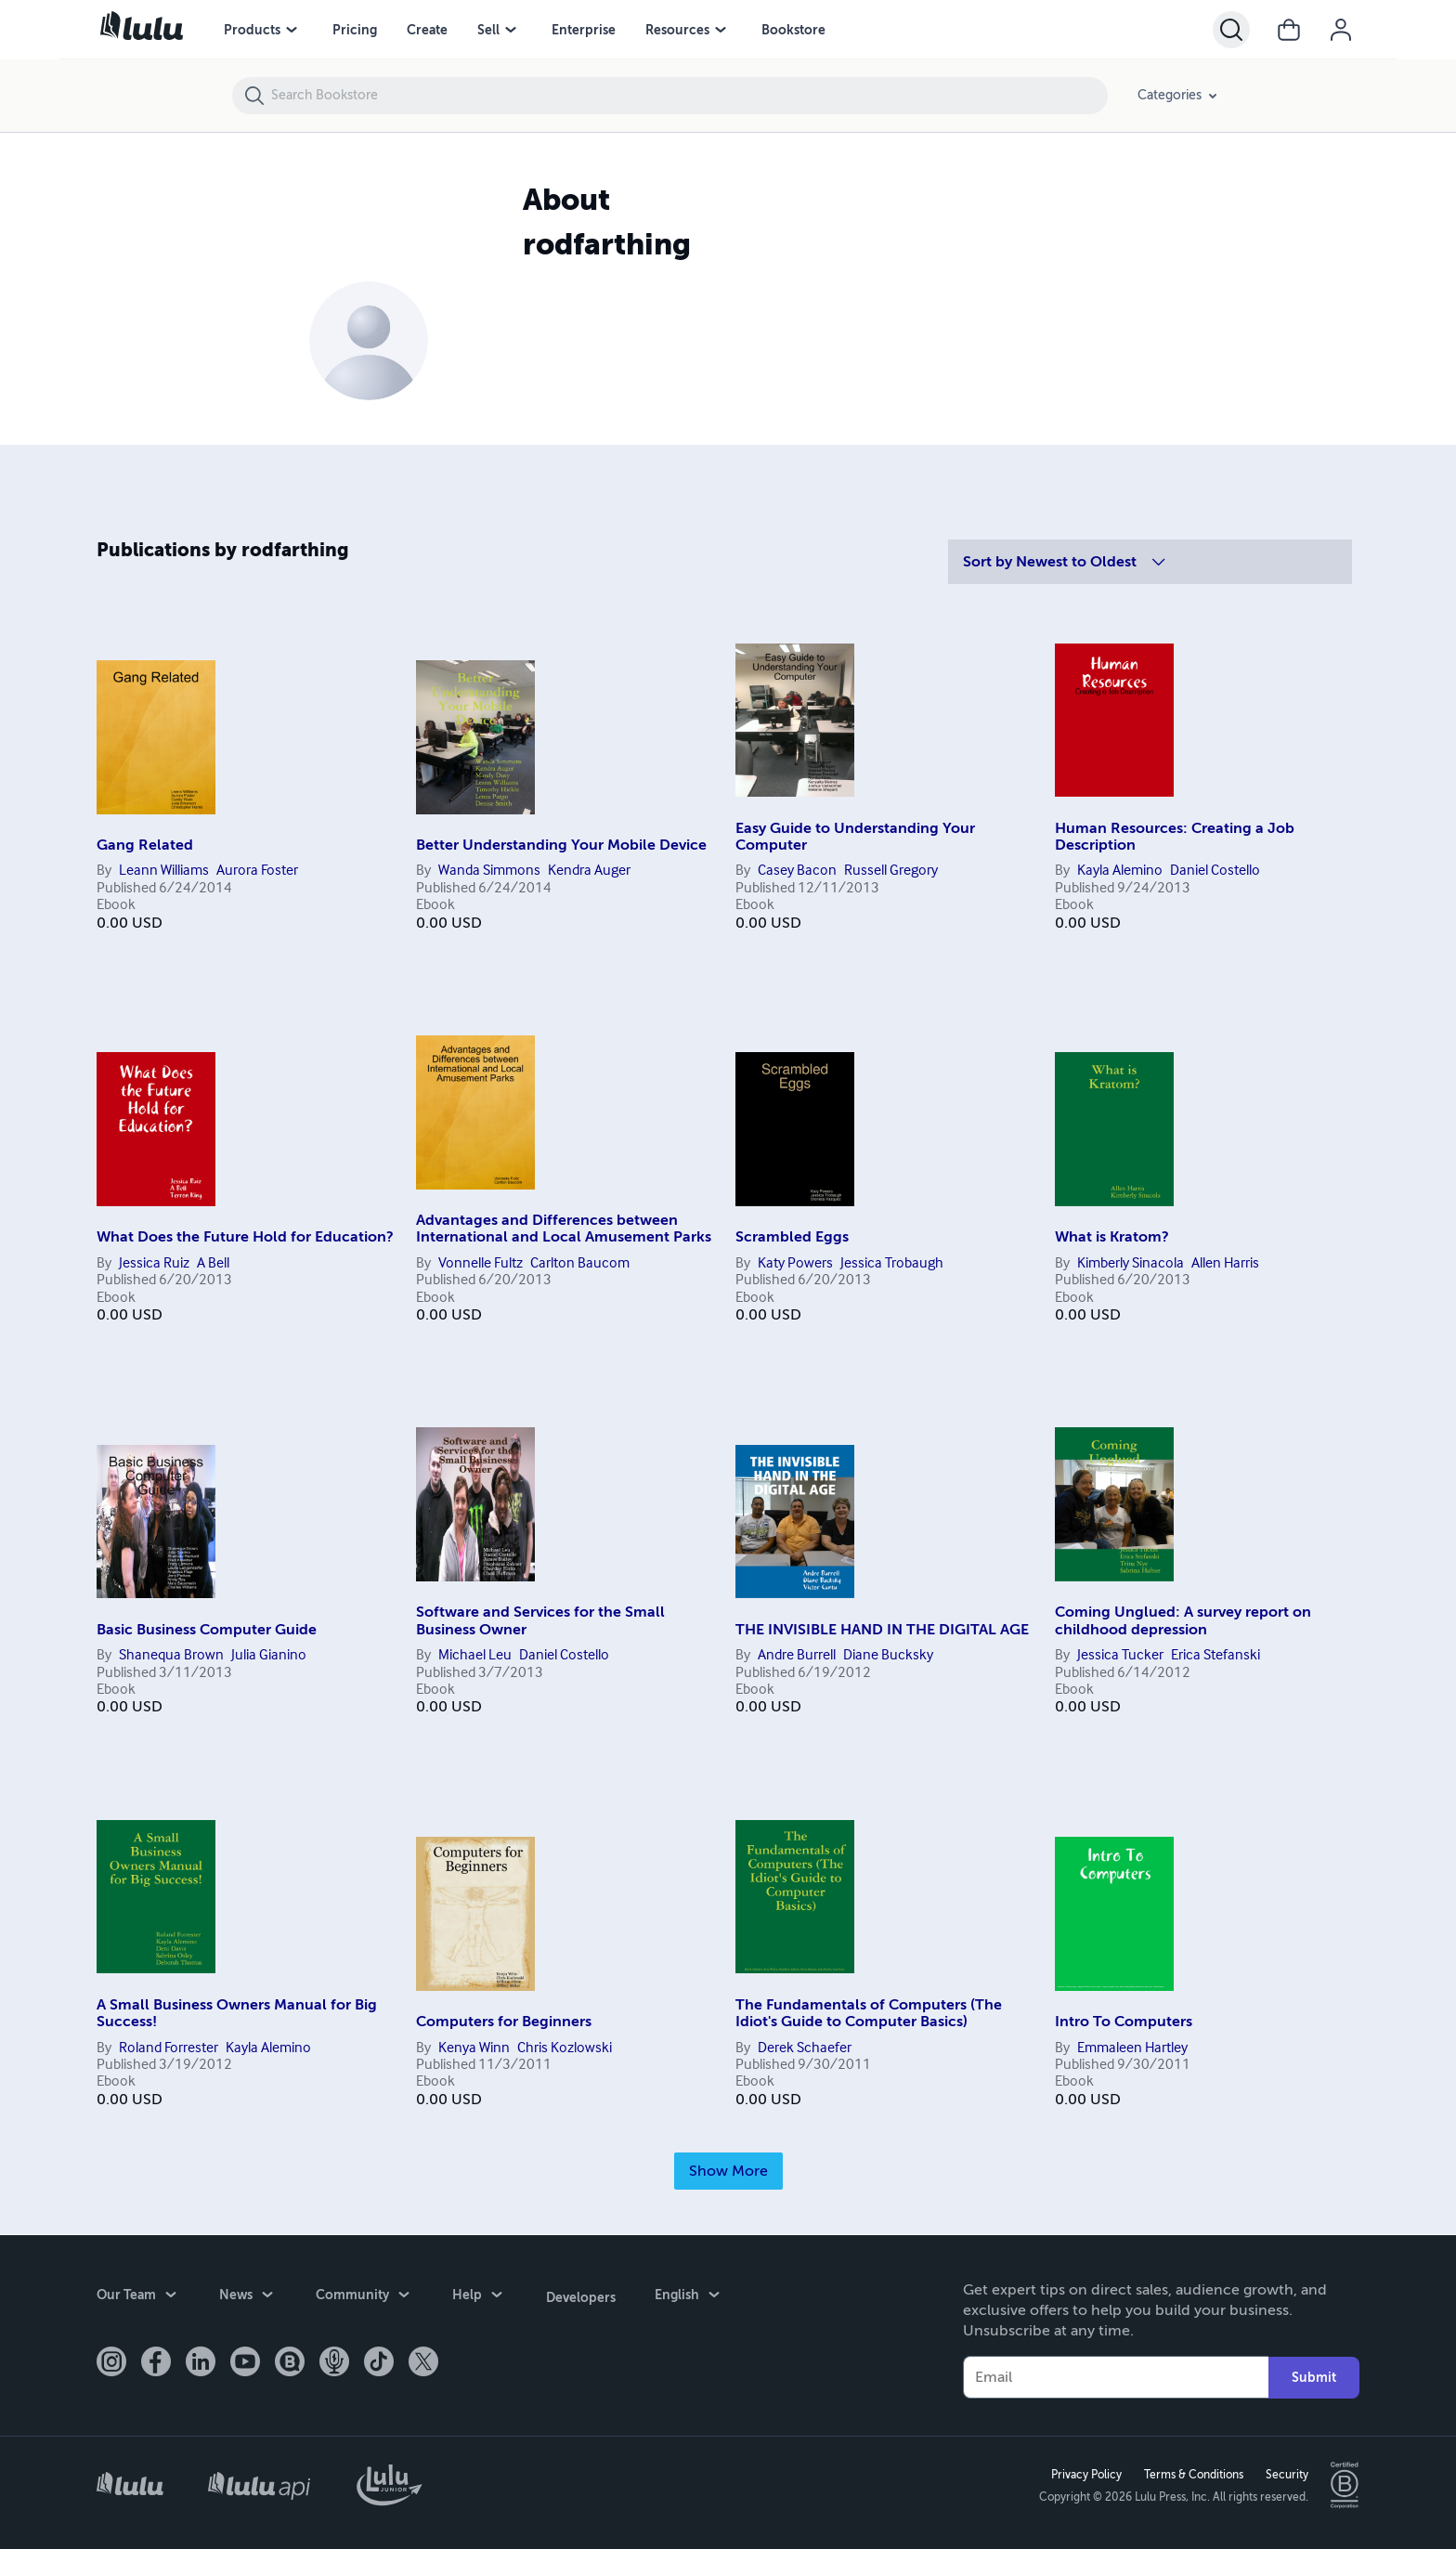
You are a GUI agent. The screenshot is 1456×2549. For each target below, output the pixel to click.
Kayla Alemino (1120, 871)
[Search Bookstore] (688, 95)
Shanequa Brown (171, 1655)
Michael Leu (475, 1655)
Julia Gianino (268, 1655)
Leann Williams (164, 871)
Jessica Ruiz (154, 1263)
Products (252, 29)
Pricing (354, 29)
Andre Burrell (797, 1655)
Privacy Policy (1085, 2473)
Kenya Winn (474, 2048)
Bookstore (793, 29)
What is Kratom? (1112, 1237)
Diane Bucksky (888, 1655)
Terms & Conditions (1192, 2473)
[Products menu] (291, 30)
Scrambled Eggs (792, 1237)
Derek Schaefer (805, 2048)
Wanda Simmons (489, 871)
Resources (677, 29)
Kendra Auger (589, 871)
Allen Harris (1225, 1263)
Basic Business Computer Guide (207, 1629)
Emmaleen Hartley (1132, 2048)
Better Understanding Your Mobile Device (561, 845)
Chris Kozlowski (564, 2048)
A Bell (213, 1263)
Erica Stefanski (1215, 1655)
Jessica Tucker (1120, 1655)
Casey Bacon (797, 871)
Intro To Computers (1123, 2021)
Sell (488, 29)
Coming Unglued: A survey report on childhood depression (1183, 1620)
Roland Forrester (168, 2048)
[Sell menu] (511, 30)
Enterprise (584, 29)
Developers (580, 2294)
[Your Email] (1115, 2376)
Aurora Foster (257, 871)
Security (1286, 2473)
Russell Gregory (891, 871)
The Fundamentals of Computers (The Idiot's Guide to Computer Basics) (868, 2013)
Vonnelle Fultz (480, 1263)
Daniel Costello (1215, 871)
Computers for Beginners (504, 2021)
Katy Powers (795, 1263)
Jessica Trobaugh (891, 1263)
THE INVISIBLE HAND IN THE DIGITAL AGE (882, 1629)
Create (427, 29)
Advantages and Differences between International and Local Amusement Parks (563, 1228)
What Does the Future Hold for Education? (245, 1237)
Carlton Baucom (580, 1263)
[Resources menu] (720, 30)
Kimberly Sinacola (1130, 1263)
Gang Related (145, 845)
